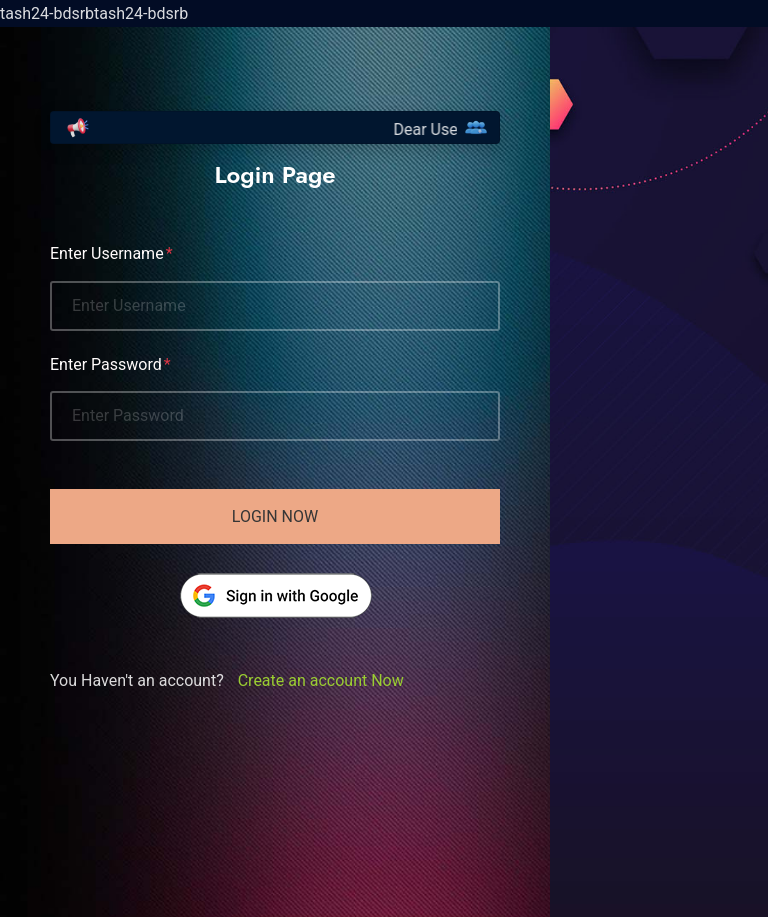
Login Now (275, 516)
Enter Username (107, 253)
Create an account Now (321, 680)
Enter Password (106, 364)
